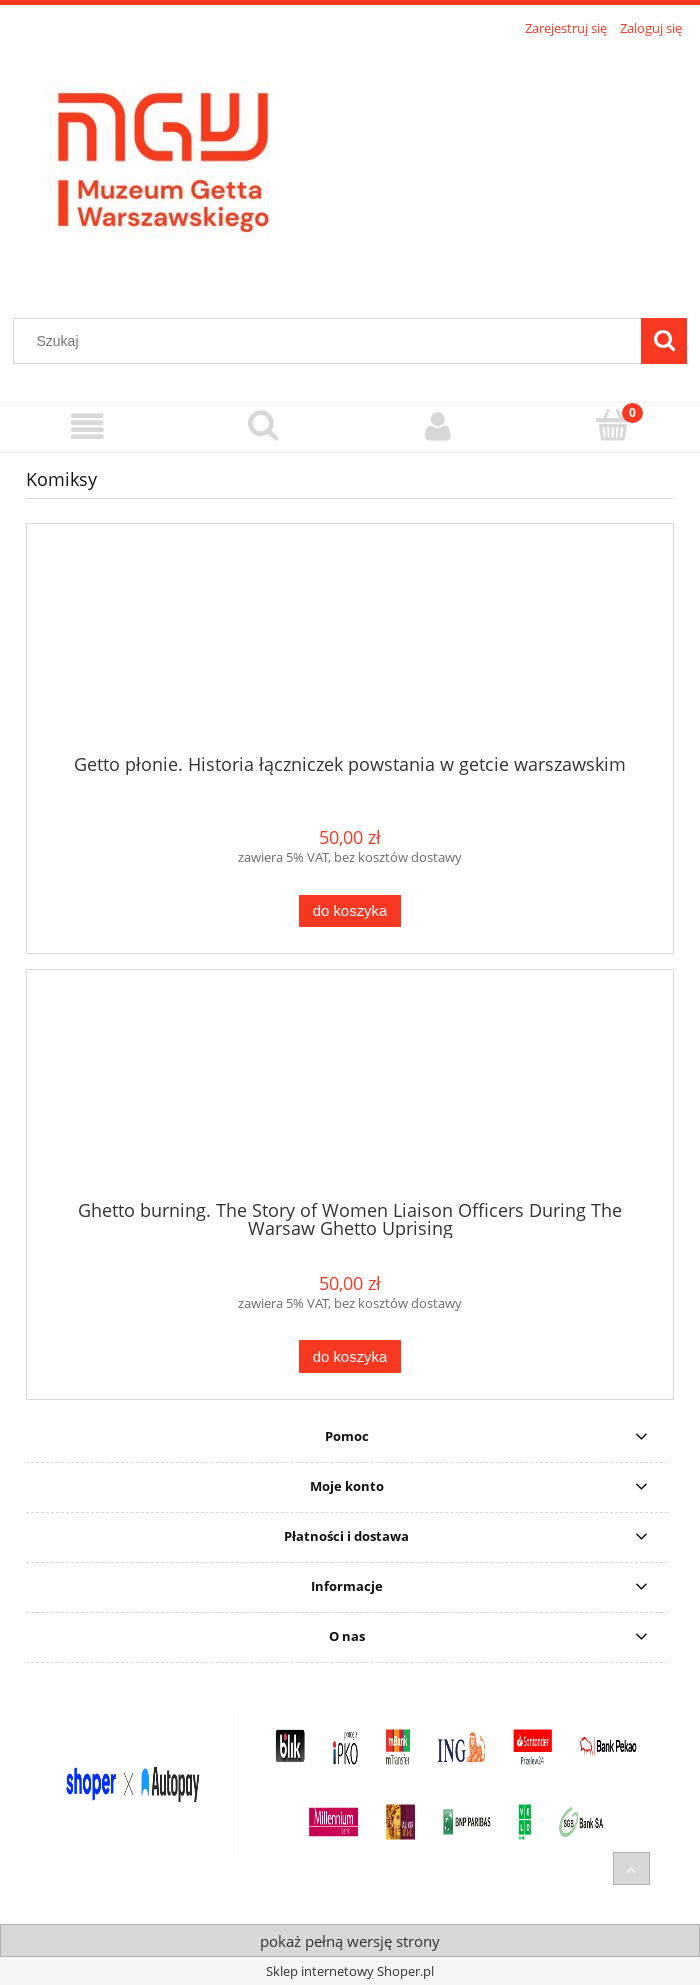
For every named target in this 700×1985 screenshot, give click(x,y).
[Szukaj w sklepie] (332, 341)
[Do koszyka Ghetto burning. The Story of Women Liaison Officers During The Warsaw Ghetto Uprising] (350, 1356)
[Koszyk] (612, 425)
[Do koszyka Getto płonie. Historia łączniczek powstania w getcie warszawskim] (350, 911)
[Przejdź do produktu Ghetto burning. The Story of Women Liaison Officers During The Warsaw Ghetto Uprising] (350, 1092)
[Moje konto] (437, 426)
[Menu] (87, 426)
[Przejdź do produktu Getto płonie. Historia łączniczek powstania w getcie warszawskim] (350, 646)
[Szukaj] (664, 341)
